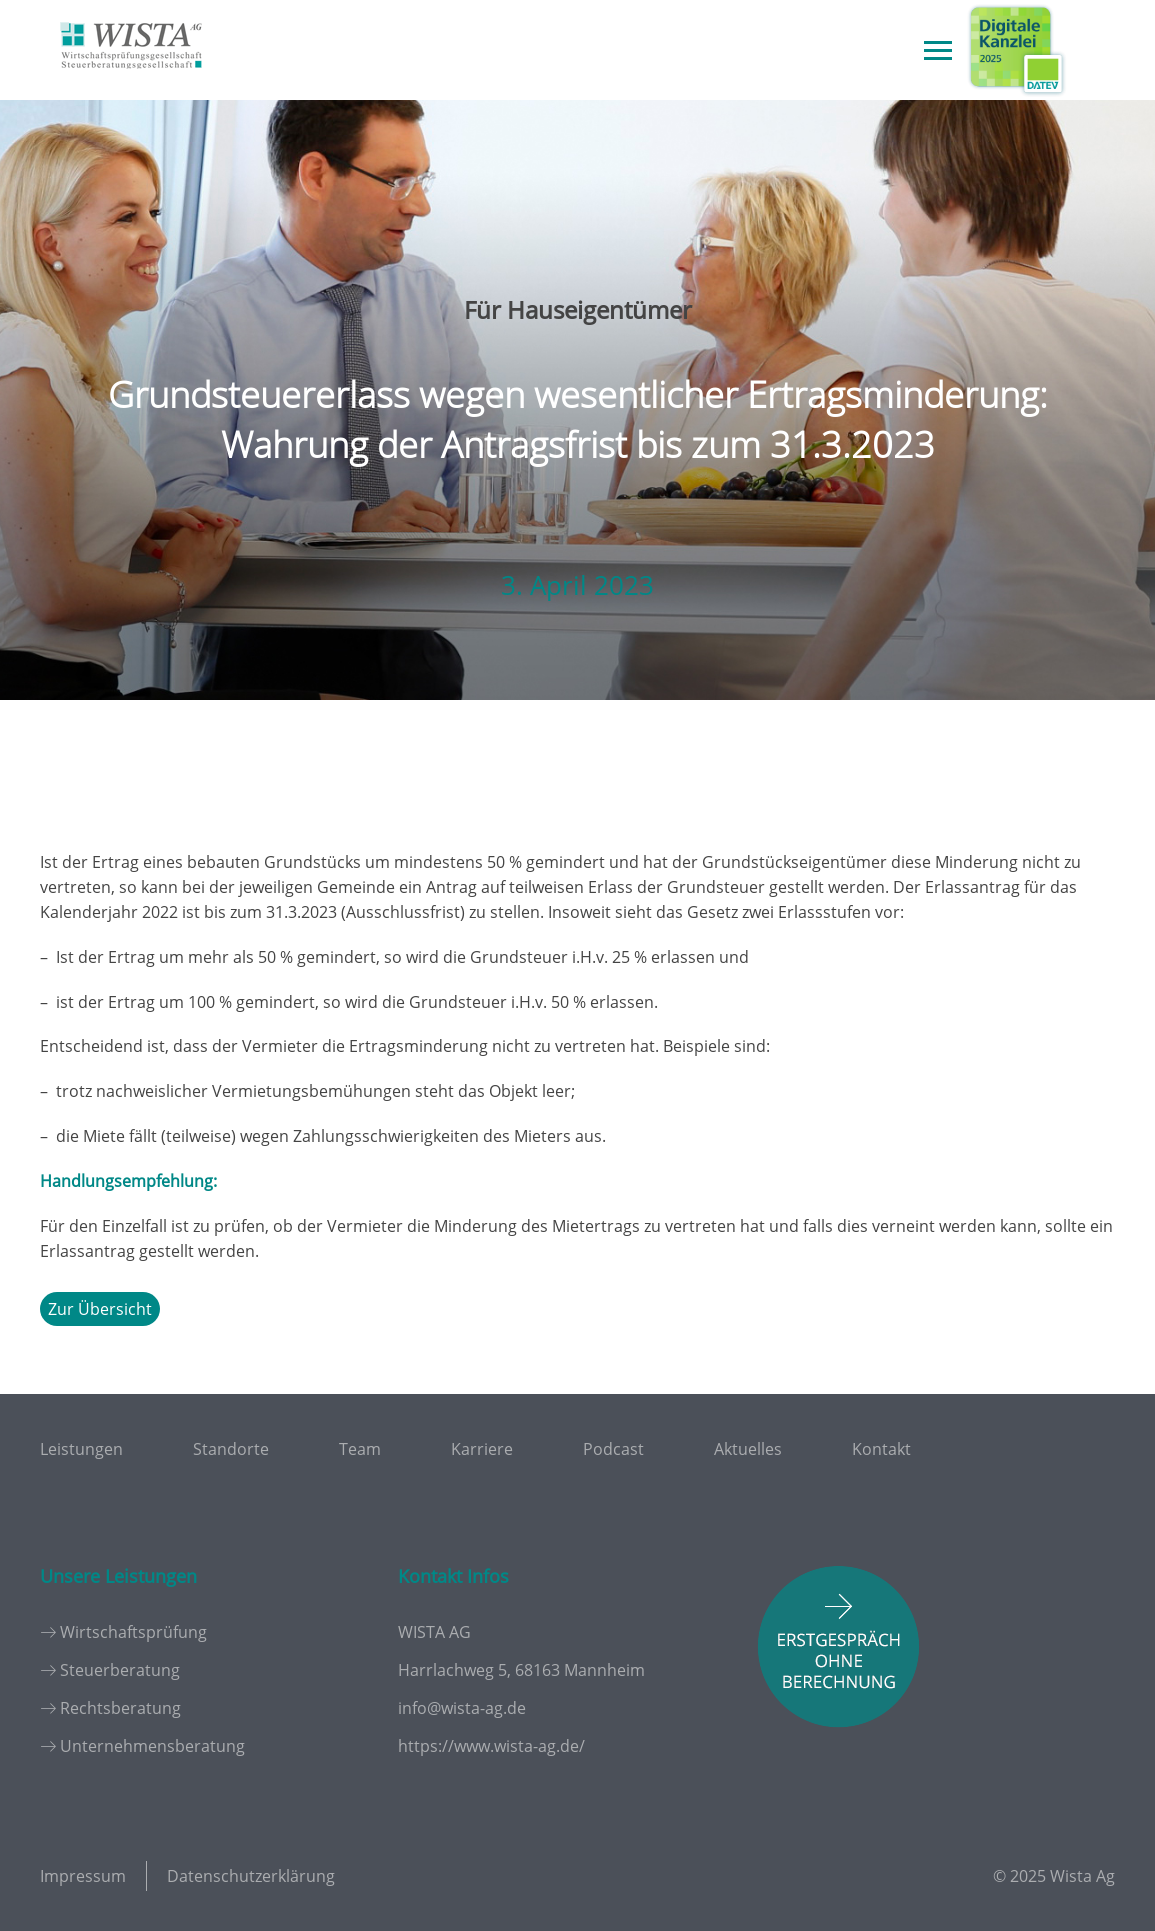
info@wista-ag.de (462, 1708)
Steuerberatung (120, 1670)
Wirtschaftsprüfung (133, 1632)
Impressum (83, 1876)
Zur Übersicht (100, 1309)
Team (360, 1449)
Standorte (231, 1449)
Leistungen (81, 1449)
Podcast (613, 1449)
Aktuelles (748, 1449)
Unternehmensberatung (152, 1746)
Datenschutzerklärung (251, 1876)
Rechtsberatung (120, 1708)
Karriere (482, 1449)
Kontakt (881, 1449)
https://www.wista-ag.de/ (491, 1746)
